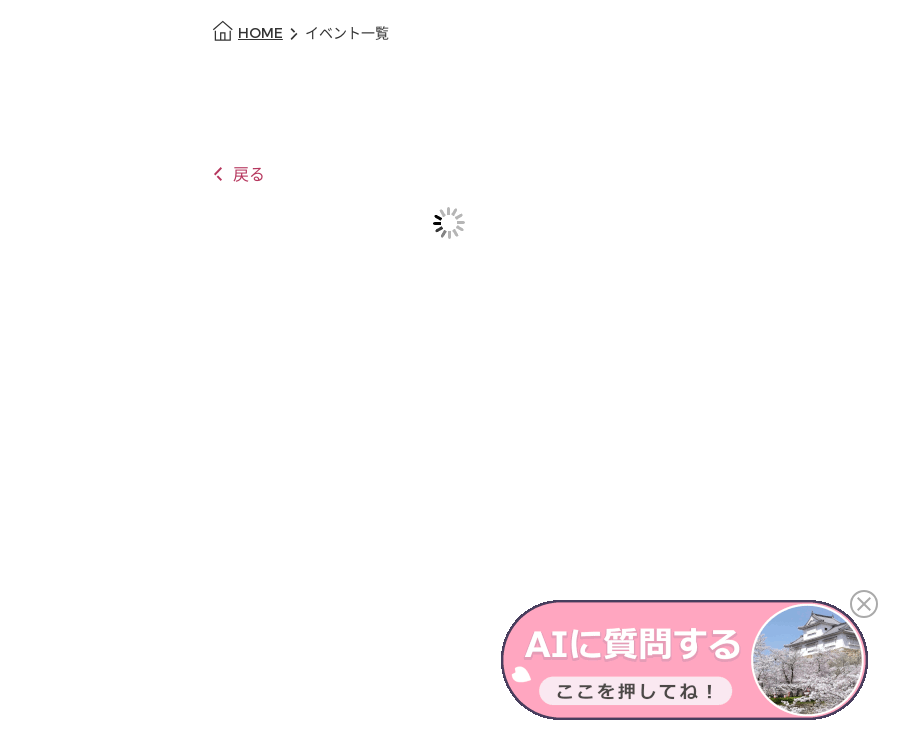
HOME (260, 33)
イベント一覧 (347, 33)
